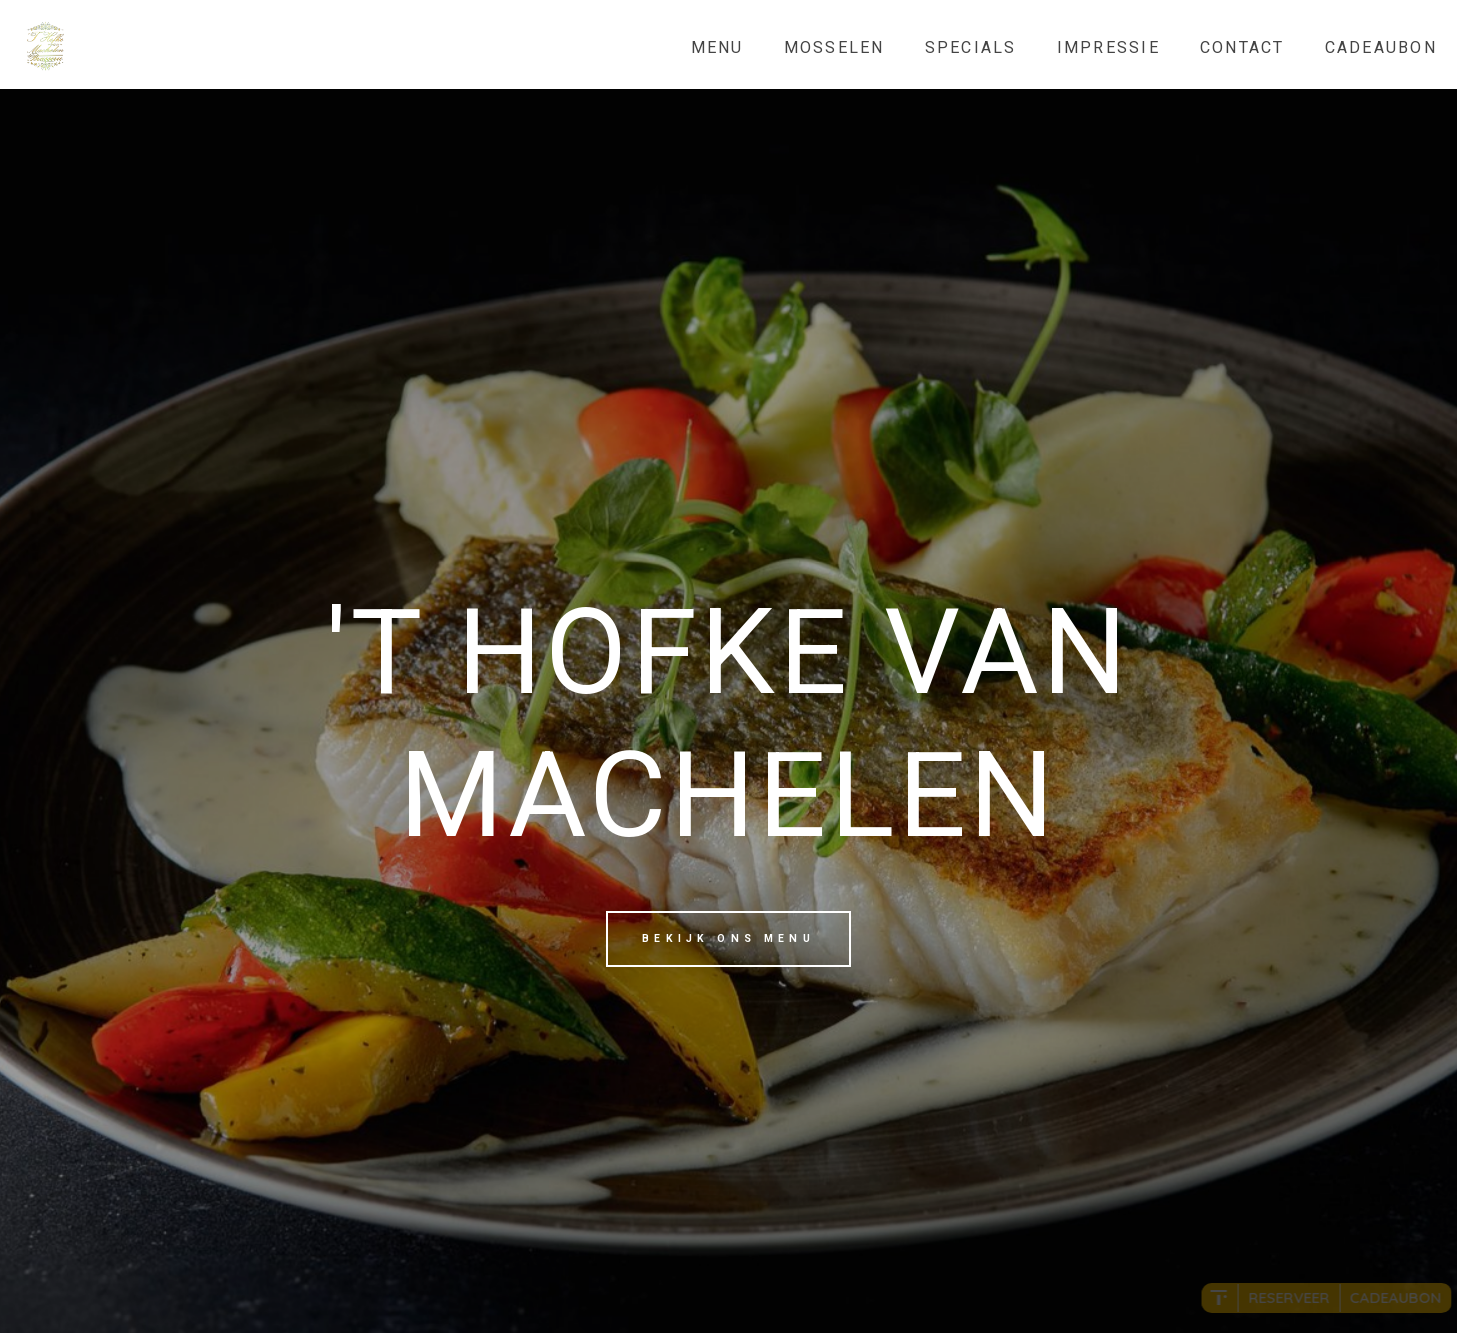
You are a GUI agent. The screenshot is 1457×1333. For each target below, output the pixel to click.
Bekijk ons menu (728, 938)
